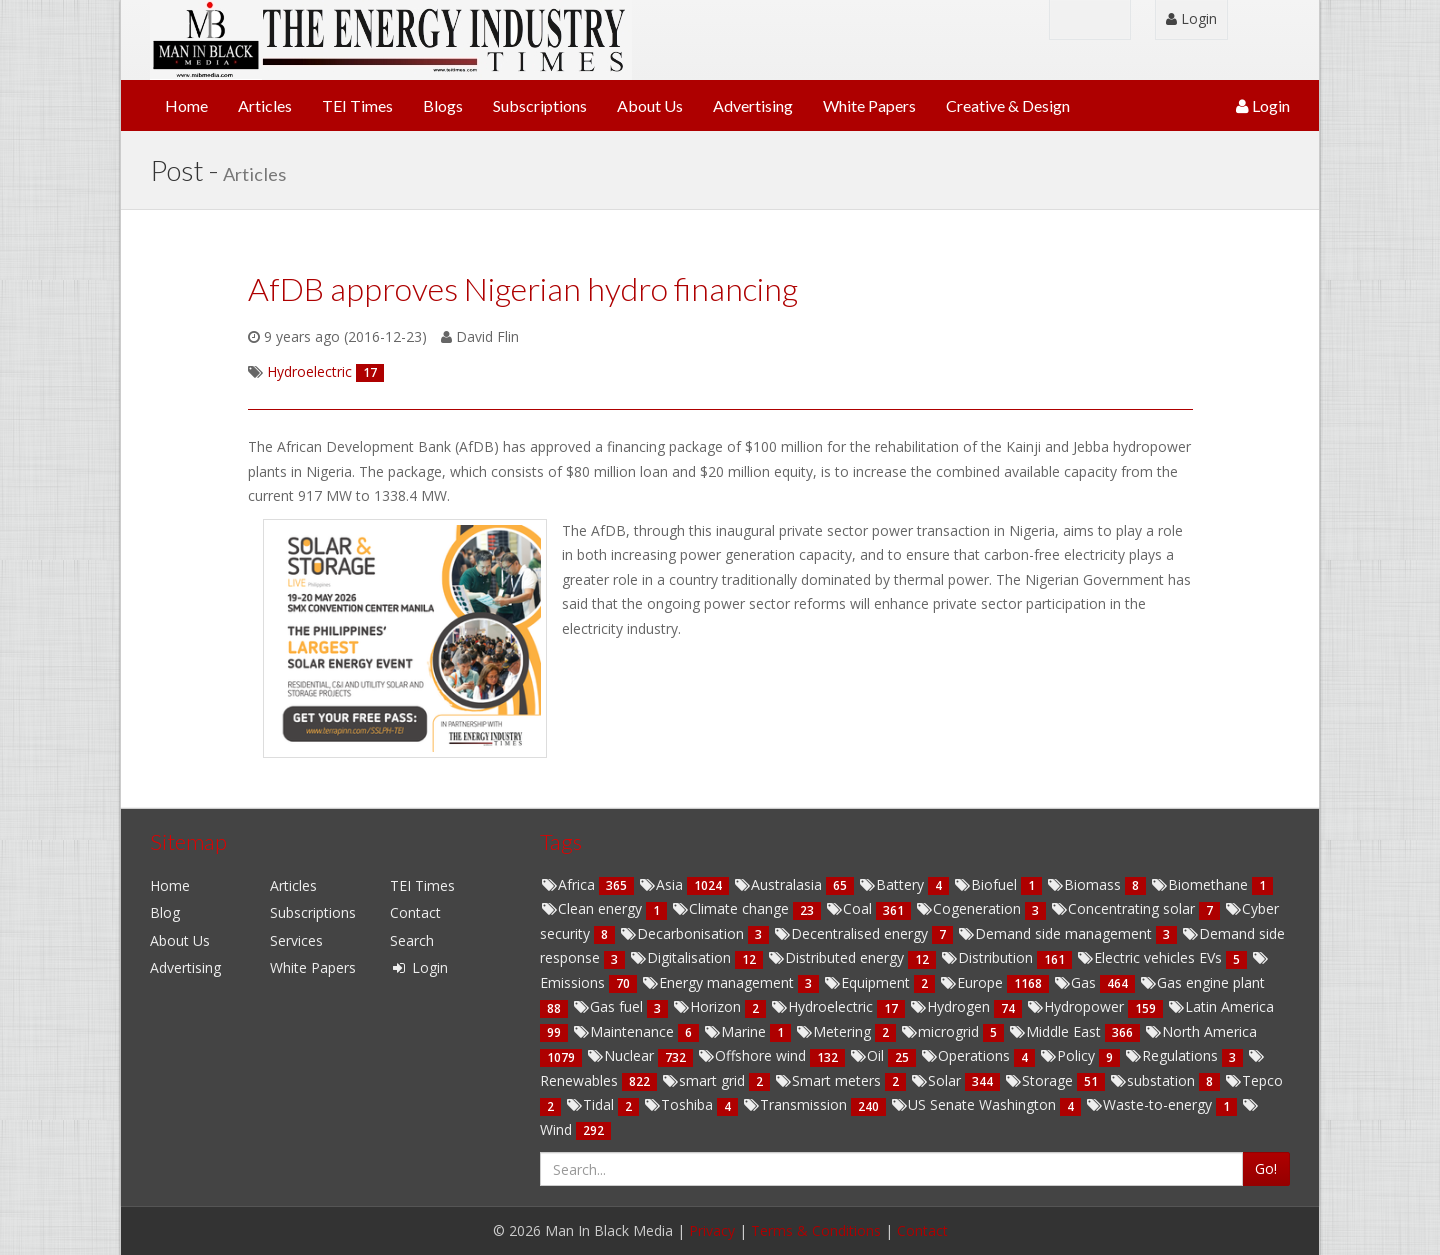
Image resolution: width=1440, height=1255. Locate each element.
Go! (1266, 1168)
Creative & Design (1008, 105)
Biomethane (1201, 884)
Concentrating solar (1124, 908)
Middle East (1056, 1031)
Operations (967, 1055)
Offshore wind (753, 1055)
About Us (650, 105)
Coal (850, 908)
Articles (265, 105)
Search (412, 940)
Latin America (1220, 1006)
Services (296, 940)
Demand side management (1056, 933)
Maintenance (625, 1031)
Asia (662, 884)
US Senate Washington (975, 1104)
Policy (1069, 1055)
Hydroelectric (823, 1006)
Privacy (712, 1230)
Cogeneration (970, 908)
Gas (1076, 982)
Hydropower (1077, 1006)
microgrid (941, 1031)
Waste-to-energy (1150, 1104)
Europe (973, 982)
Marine (736, 1031)
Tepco (1253, 1080)
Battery (893, 884)
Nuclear (622, 1055)
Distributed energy (837, 957)
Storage (1040, 1080)
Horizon (708, 1006)
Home (186, 105)
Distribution (988, 957)
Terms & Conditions (816, 1230)
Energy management (719, 982)
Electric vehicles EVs (1151, 957)
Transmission (796, 1104)
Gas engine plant (1202, 982)
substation (1154, 1080)
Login (1191, 18)
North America (1200, 1031)
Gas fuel (609, 1006)
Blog (165, 912)
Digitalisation (682, 957)
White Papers (869, 105)
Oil (868, 1055)
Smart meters (829, 1080)
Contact (415, 912)
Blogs (443, 105)
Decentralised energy (852, 933)
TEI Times (357, 105)
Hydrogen (951, 1006)
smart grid (705, 1080)
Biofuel (987, 884)
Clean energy (593, 908)
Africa (569, 884)
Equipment (868, 982)
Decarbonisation (683, 933)
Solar (937, 1080)
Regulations (1173, 1055)
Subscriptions (540, 105)
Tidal (591, 1104)
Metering (835, 1031)
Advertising (753, 105)
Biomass (1085, 884)
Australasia (779, 884)
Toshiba (680, 1104)
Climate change (732, 908)
